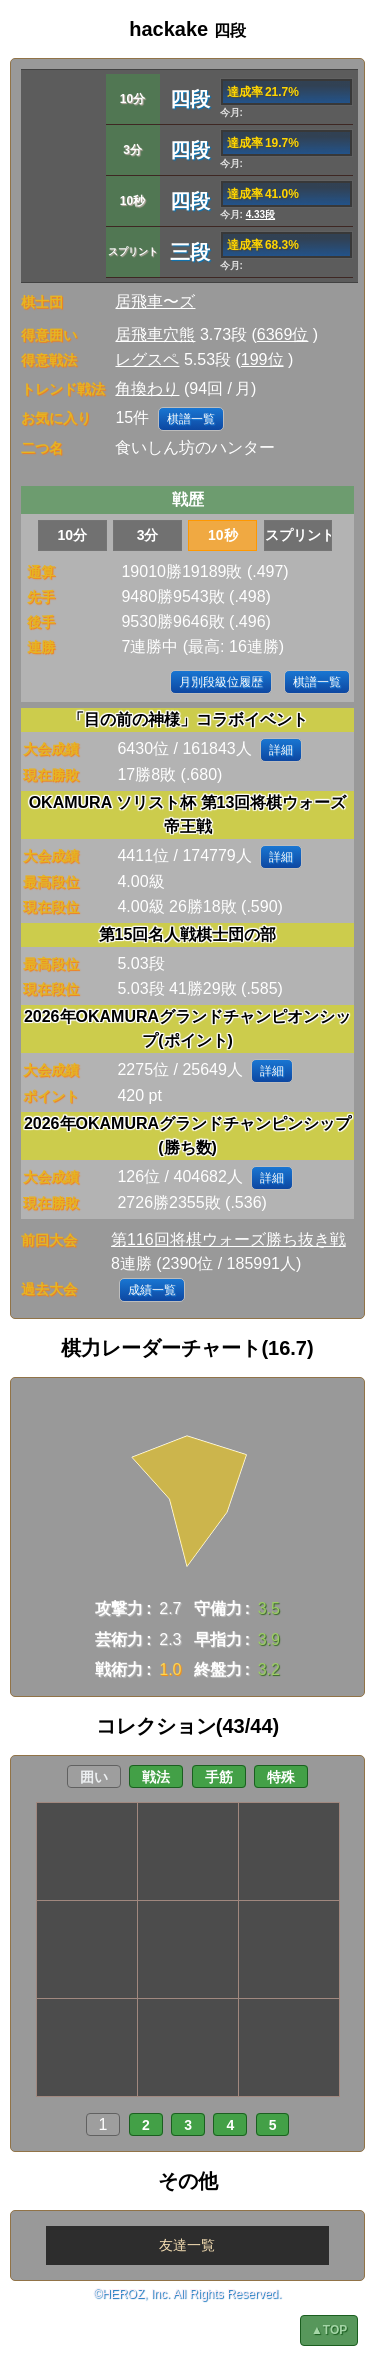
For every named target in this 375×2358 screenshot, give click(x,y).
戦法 (156, 1777)
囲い (94, 1777)
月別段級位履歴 (221, 682)
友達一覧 (187, 2245)
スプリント (298, 535)
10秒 (223, 535)
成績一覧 (152, 1290)
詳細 (281, 750)
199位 (262, 359)
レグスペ (147, 359)
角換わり (147, 388)
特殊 (281, 1777)
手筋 (219, 1777)
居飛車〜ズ (155, 301)
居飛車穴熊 (155, 334)
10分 (73, 535)
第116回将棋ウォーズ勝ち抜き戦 (228, 1239)
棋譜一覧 (191, 419)
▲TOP (329, 2330)
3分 (148, 535)
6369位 (283, 334)
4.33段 (260, 214)
